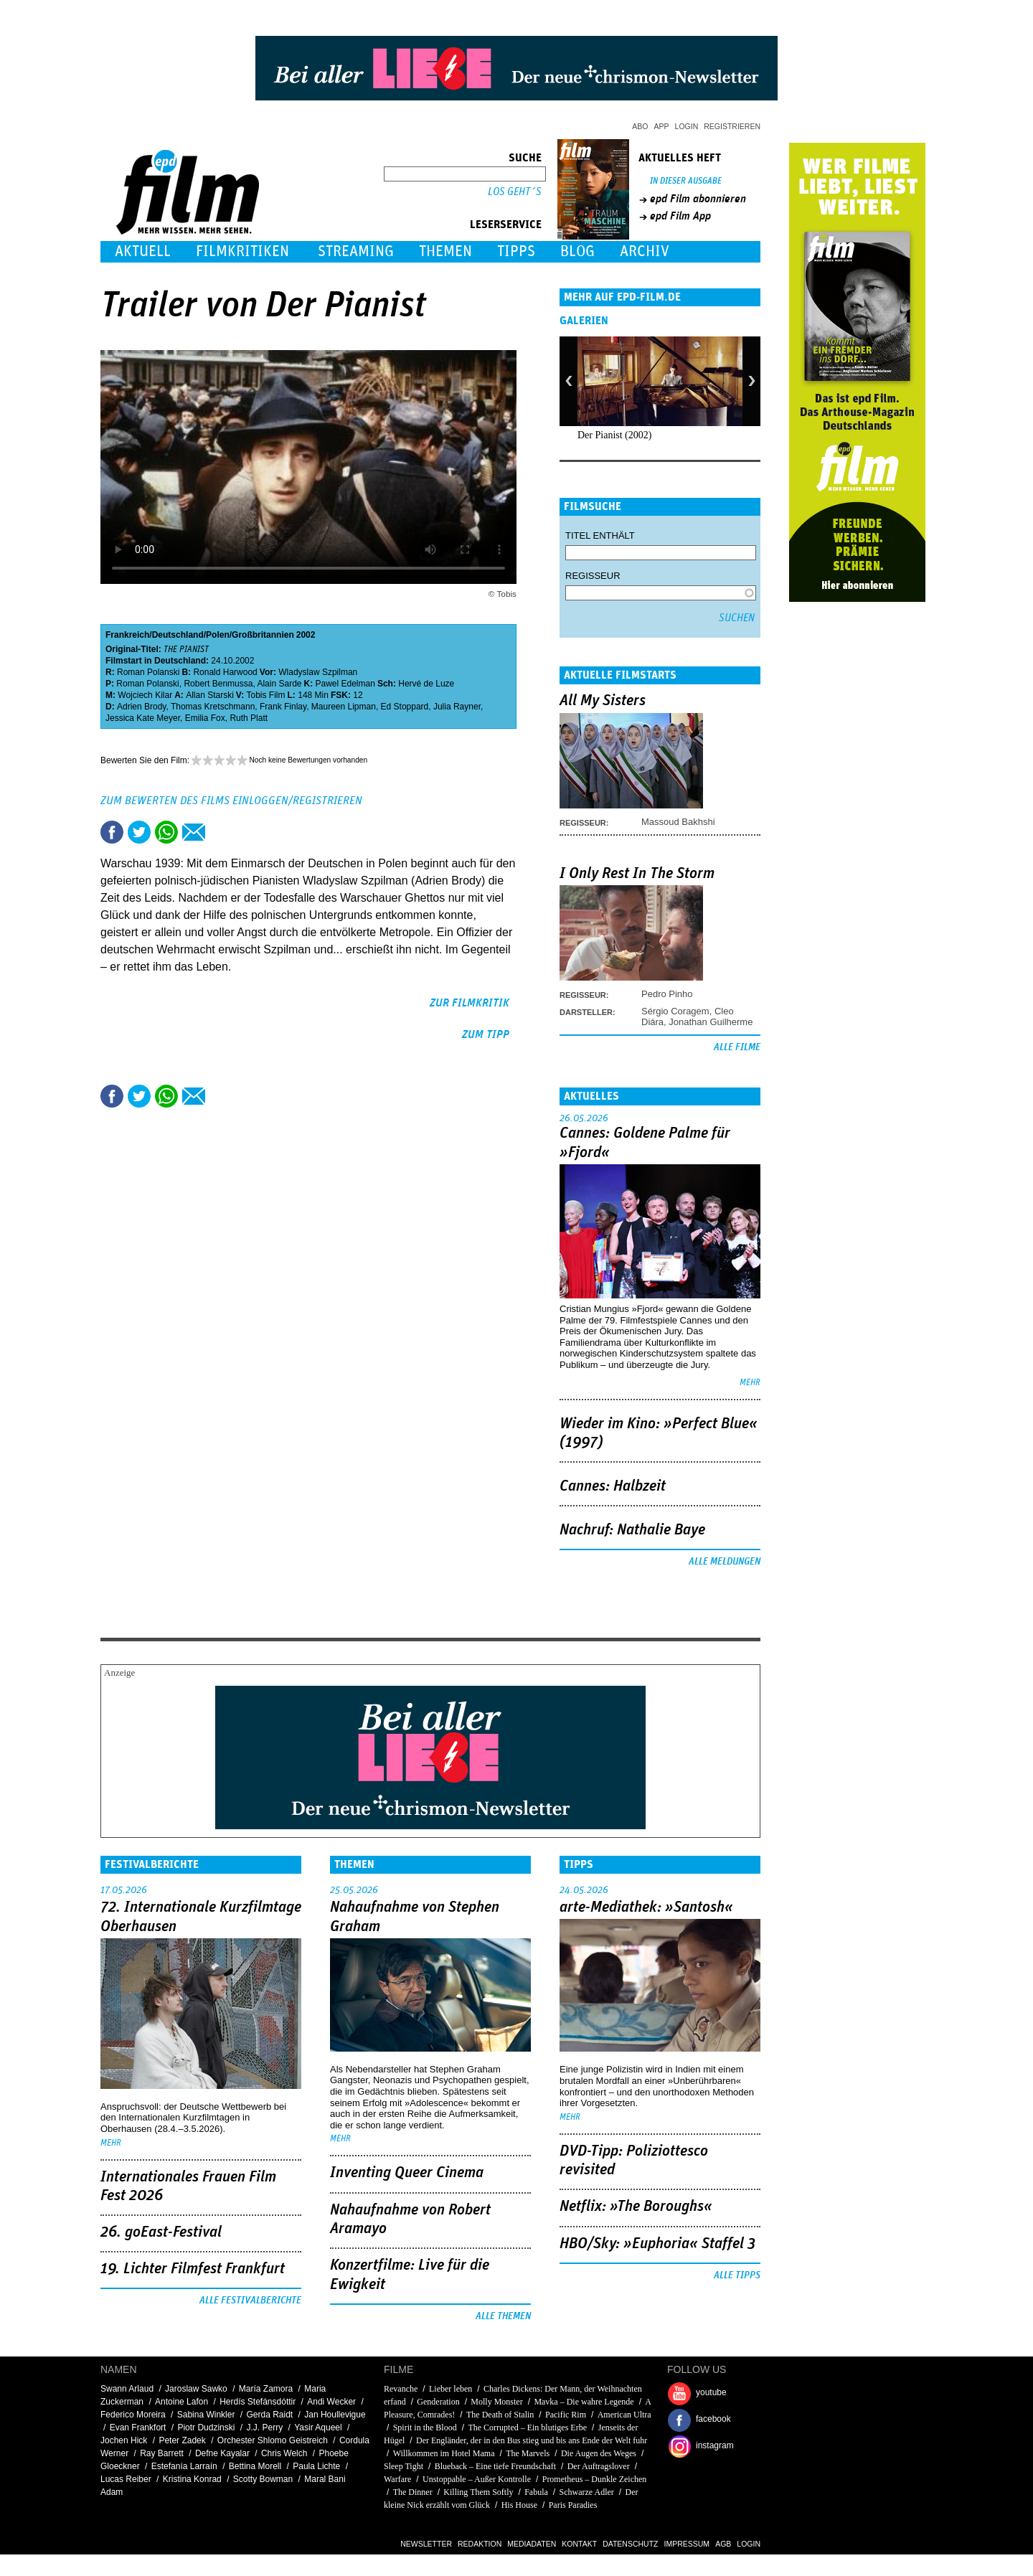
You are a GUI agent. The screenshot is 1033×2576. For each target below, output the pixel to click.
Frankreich (127, 635)
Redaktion (479, 2543)
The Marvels (527, 2453)
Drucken (220, 832)
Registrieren (732, 126)
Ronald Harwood (225, 672)
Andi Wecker (331, 2402)
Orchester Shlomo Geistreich (272, 2440)
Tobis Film (266, 695)
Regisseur (593, 575)
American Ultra (624, 2415)
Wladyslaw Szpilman (317, 672)
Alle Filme (737, 1047)
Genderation (438, 2402)
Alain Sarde (279, 684)
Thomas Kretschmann (213, 707)
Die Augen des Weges (598, 2453)
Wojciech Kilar (145, 695)
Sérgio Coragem (675, 1011)
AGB (723, 2543)
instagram (715, 2445)
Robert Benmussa (218, 684)
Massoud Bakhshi (678, 821)
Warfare (397, 2479)
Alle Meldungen (724, 1562)
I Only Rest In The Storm (637, 874)
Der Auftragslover (598, 2466)
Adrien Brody (141, 707)
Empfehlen (193, 832)
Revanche (401, 2389)
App (661, 126)
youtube (711, 2392)
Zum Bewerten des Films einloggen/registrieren (231, 800)
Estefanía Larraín (184, 2466)
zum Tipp (485, 1034)
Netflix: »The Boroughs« (636, 2206)
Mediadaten (531, 2543)
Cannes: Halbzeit (613, 1486)
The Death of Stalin (500, 2415)
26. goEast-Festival (161, 2232)
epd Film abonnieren (698, 198)
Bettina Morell (255, 2466)
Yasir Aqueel (318, 2427)
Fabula (536, 2492)
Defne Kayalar (222, 2453)
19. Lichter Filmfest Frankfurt (192, 2269)
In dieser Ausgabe (686, 181)
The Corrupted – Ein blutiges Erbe (527, 2427)
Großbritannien (263, 635)
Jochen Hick (123, 2440)
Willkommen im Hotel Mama (444, 2453)
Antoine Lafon (181, 2402)
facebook (713, 2419)
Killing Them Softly (478, 2492)
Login (687, 126)
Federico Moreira (133, 2415)
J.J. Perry (264, 2427)
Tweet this (139, 832)
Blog (577, 251)
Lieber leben (450, 2389)
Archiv (644, 251)
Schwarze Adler (587, 2492)
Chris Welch (284, 2453)
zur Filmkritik (469, 1003)
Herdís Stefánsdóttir (258, 2402)
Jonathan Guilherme (711, 1021)
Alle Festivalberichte (250, 2301)
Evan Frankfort (138, 2427)
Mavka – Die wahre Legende (583, 2402)
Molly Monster (496, 2402)
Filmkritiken (242, 251)
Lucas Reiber (125, 2479)
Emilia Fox (205, 718)
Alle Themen (503, 2316)
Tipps (516, 251)
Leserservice (506, 224)
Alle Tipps (737, 2275)
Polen (218, 635)
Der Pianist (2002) (614, 435)
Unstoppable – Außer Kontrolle (477, 2479)
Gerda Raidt (269, 2415)
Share (166, 832)
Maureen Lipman (343, 707)
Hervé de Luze (426, 684)
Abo (640, 126)
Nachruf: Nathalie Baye (632, 1530)
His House (519, 2505)
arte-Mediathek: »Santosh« (646, 1907)
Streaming (356, 251)
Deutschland (178, 635)
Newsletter (426, 2543)
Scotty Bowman (263, 2479)
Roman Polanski (148, 672)
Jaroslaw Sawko (196, 2389)
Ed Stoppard (405, 707)
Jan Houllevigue (334, 2415)
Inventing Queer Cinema (407, 2173)
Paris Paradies (573, 2505)
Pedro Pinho (667, 994)
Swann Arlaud (127, 2389)
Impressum (687, 2543)
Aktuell (143, 251)
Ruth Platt (249, 718)
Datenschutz (630, 2543)
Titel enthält (600, 535)
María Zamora (266, 2389)
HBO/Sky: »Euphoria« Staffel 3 (657, 2244)
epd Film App (680, 216)
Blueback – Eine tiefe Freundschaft (495, 2466)
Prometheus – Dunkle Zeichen (594, 2479)
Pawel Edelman (345, 684)
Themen (445, 251)
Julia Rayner (457, 707)
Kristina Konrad (192, 2479)
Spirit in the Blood (425, 2427)
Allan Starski (210, 695)
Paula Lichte (316, 2466)
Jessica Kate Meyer (142, 718)
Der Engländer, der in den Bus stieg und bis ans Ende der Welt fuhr (531, 2440)
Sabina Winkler (206, 2415)
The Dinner (413, 2492)
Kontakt (579, 2543)
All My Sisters (603, 701)
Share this (111, 832)
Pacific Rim (565, 2415)
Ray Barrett (162, 2453)
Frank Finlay (283, 707)
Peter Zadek (182, 2440)
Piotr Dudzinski (206, 2427)
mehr (750, 1383)
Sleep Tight (403, 2466)
